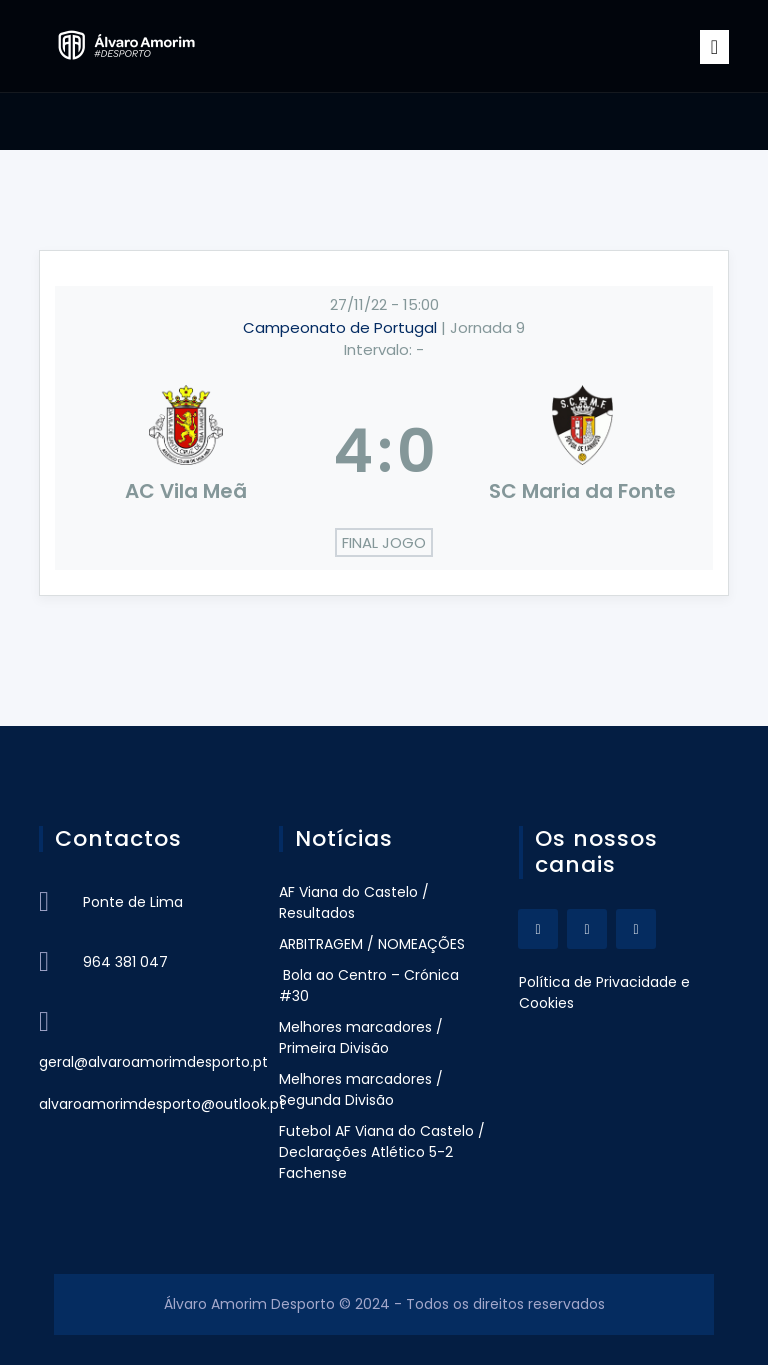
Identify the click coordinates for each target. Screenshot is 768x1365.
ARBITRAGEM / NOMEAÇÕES (372, 944)
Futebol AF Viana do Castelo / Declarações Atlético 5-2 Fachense (382, 1152)
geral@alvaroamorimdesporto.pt (153, 1062)
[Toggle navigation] (714, 47)
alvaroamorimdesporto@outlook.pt (162, 1104)
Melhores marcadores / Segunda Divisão (361, 1089)
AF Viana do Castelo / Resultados (354, 902)
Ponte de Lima (133, 902)
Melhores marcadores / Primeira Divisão (361, 1037)
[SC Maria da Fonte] (583, 451)
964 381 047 (125, 962)
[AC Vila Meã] (186, 451)
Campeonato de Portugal (342, 327)
